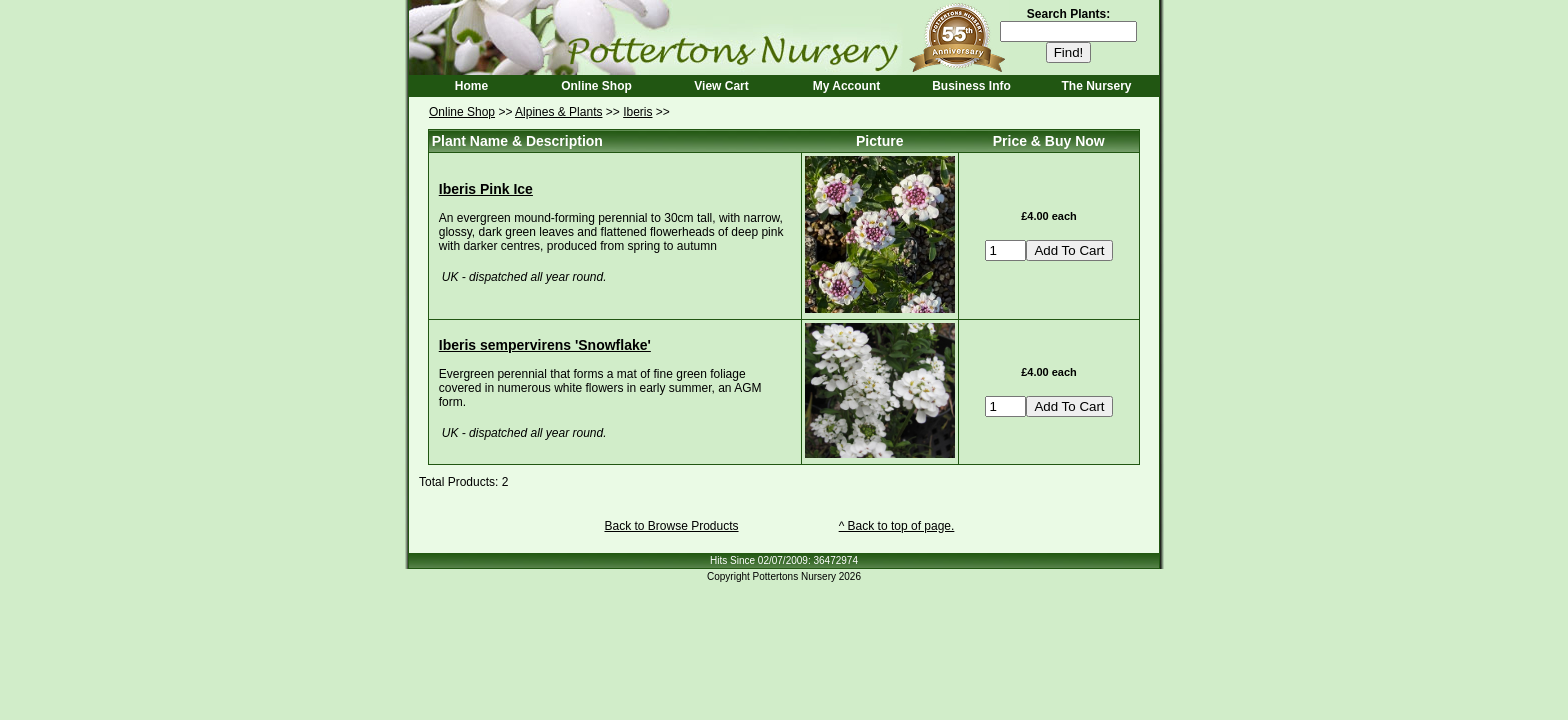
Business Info (971, 86)
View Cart (721, 86)
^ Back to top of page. (897, 526)
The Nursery (1096, 86)
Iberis (637, 112)
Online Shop (596, 86)
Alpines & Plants (558, 112)
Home (471, 86)
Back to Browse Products (671, 526)
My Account (847, 86)
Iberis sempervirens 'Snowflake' (545, 345)
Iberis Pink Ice (486, 189)
